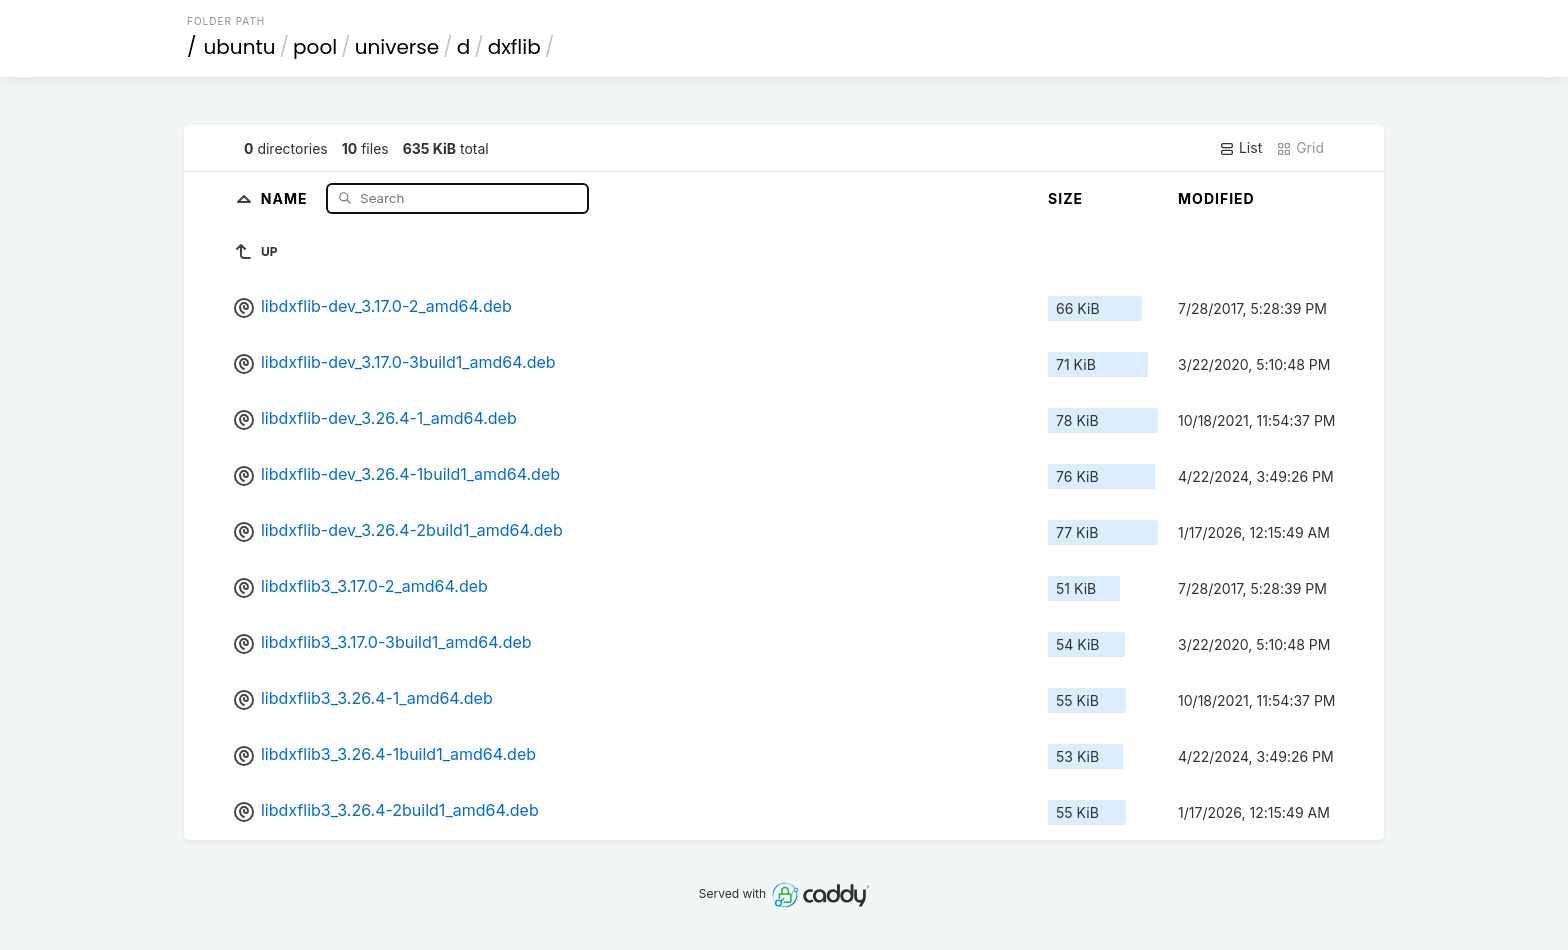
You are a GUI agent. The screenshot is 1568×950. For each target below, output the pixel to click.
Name (286, 197)
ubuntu (240, 47)
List (1240, 148)
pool (315, 47)
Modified (1216, 198)
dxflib (514, 47)
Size (1065, 198)
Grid (1300, 148)
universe (397, 47)
